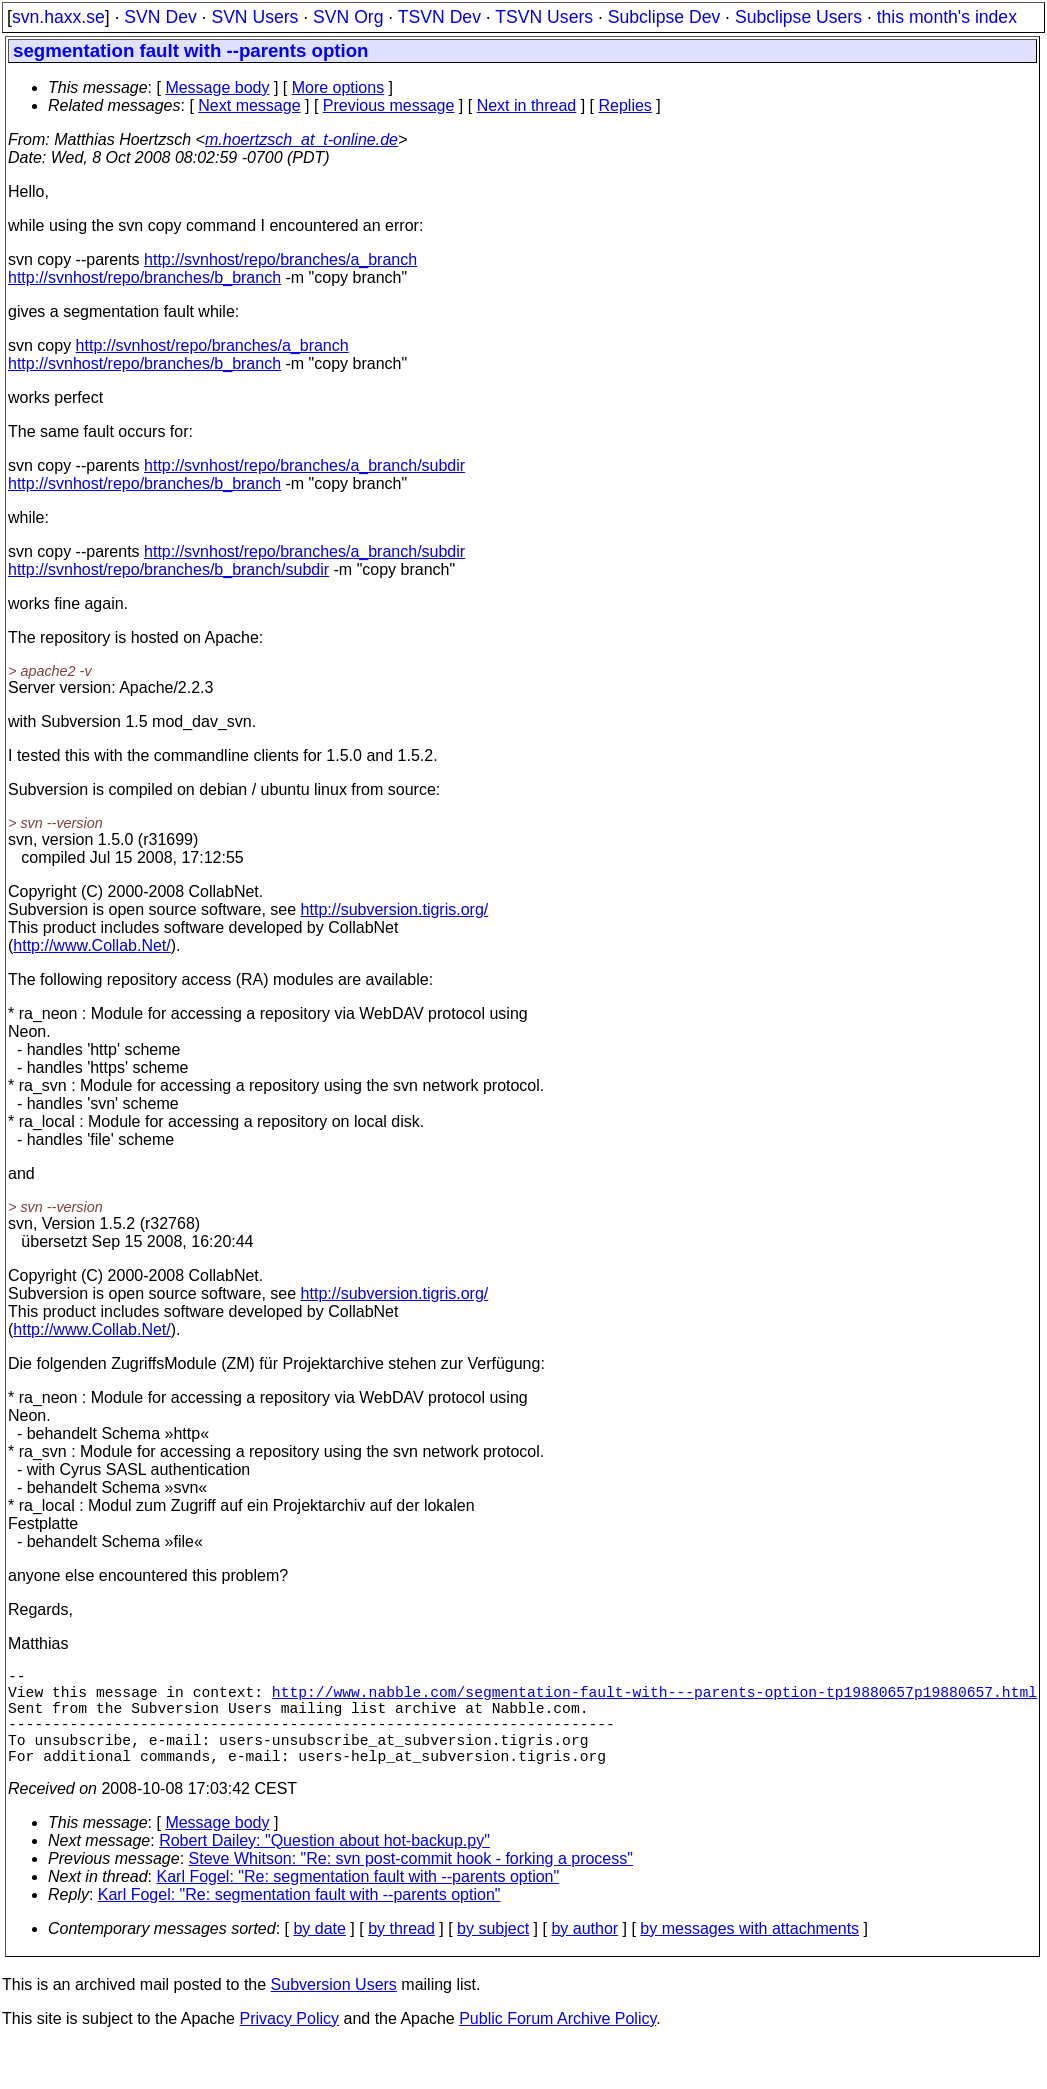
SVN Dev (160, 17)
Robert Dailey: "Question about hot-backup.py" (324, 1864)
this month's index (947, 17)
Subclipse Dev (664, 17)
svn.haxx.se (58, 17)
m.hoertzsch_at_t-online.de (301, 139)
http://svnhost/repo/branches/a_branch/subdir (304, 465)
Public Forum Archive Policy (557, 2042)
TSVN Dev (439, 17)
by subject (493, 1952)
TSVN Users (544, 17)
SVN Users (254, 17)
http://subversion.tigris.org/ (395, 909)
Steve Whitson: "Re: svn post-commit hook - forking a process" (411, 1882)
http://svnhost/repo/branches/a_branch (280, 259)
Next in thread (527, 105)
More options (338, 87)
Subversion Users (334, 2008)
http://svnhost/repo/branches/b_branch (144, 277)
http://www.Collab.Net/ (91, 945)
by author (584, 1952)
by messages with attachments (749, 1952)
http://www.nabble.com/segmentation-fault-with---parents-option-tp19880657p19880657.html (654, 1699)
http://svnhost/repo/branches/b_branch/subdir (168, 569)
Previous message (389, 105)
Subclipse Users (798, 17)
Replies (625, 105)
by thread (401, 1952)
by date (319, 1952)
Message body (217, 87)
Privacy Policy (289, 2042)
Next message (249, 105)
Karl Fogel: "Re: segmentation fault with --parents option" (358, 1900)
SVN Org (348, 17)
